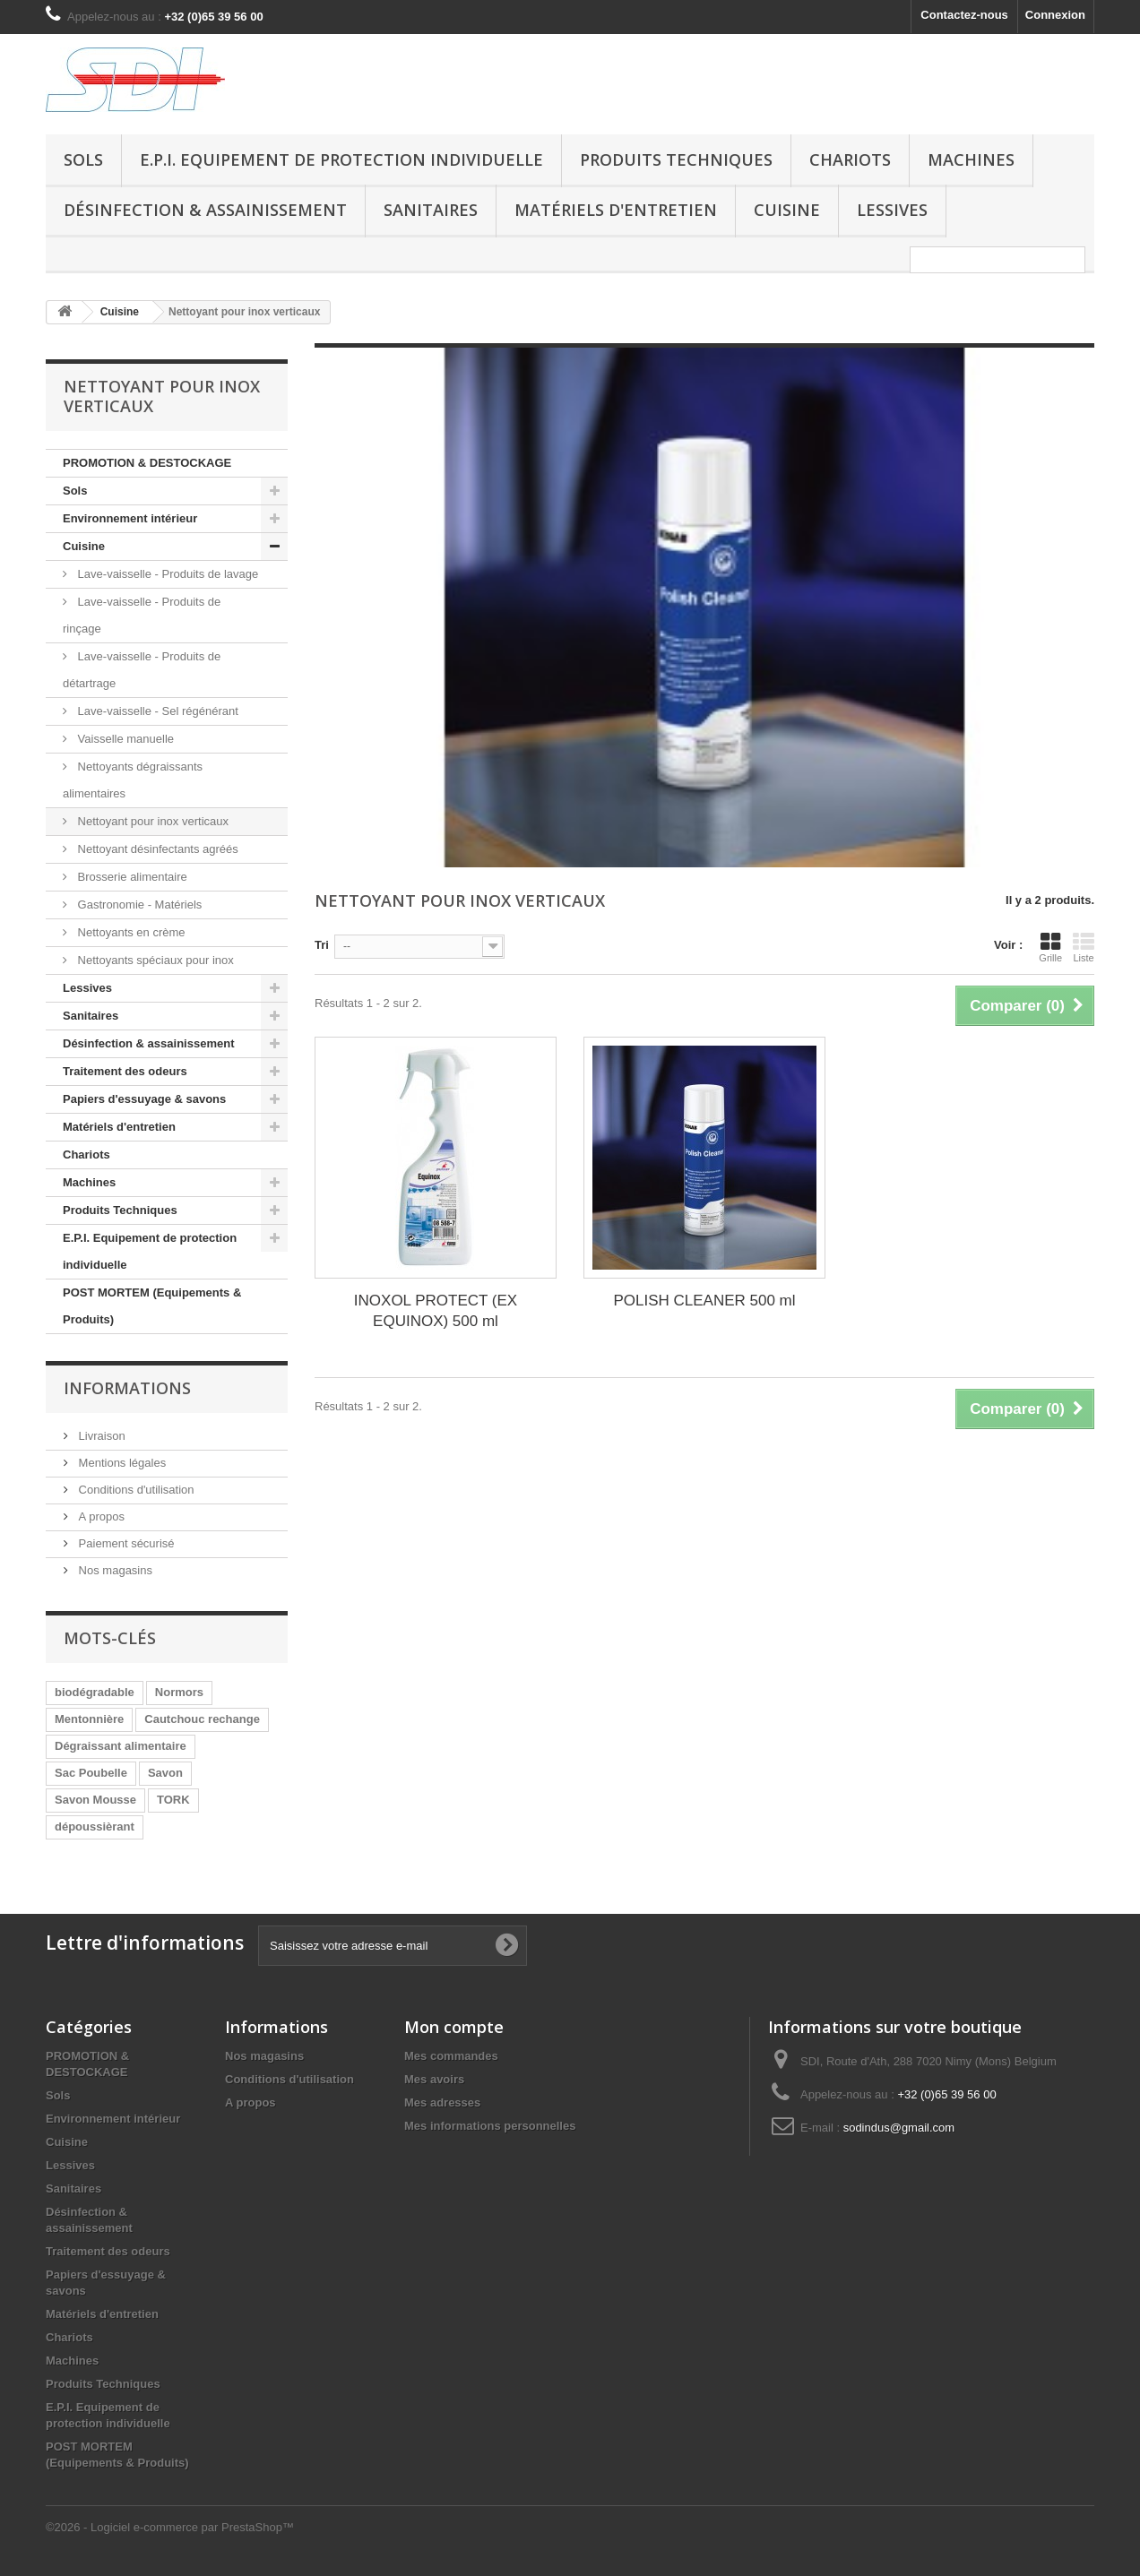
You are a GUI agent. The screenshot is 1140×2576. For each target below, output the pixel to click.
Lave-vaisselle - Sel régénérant (156, 711)
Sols (83, 159)
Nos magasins (113, 1570)
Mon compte (454, 2027)
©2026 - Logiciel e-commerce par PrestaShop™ (170, 2527)
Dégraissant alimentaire (120, 1746)
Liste (1083, 947)
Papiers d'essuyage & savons (144, 1099)
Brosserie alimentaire (130, 876)
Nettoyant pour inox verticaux (151, 821)
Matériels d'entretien (615, 209)
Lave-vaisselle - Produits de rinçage (141, 615)
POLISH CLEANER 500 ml (704, 1300)
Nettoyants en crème (130, 932)
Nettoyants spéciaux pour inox (154, 960)
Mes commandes (451, 2056)
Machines (971, 159)
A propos (100, 1516)
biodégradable (94, 1692)
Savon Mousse (95, 1799)
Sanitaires (431, 209)
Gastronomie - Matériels (138, 904)
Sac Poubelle (91, 1772)
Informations (127, 1388)
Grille (1050, 947)
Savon (165, 1772)
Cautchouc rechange (202, 1719)
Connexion (1055, 15)
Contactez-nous (964, 15)
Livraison (100, 1436)
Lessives (892, 209)
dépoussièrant (94, 1826)
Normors (179, 1692)
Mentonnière (89, 1719)
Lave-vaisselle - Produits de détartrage (141, 670)
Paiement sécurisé (125, 1543)
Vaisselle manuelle (124, 738)
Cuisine (787, 209)
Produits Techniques (676, 159)
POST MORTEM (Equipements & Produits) (152, 1306)
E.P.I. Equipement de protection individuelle (341, 159)
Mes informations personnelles (489, 2125)
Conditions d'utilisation (134, 1489)
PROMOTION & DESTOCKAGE (147, 463)
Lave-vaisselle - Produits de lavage (166, 574)
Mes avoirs (434, 2079)
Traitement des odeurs (125, 1071)
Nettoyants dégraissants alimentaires (133, 780)
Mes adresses (442, 2102)
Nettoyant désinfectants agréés (156, 849)
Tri (322, 945)
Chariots (850, 159)
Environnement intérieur (130, 518)
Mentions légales (120, 1462)
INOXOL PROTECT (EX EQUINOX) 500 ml (435, 1311)
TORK (173, 1799)
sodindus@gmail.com (898, 2127)
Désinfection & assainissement (205, 209)
